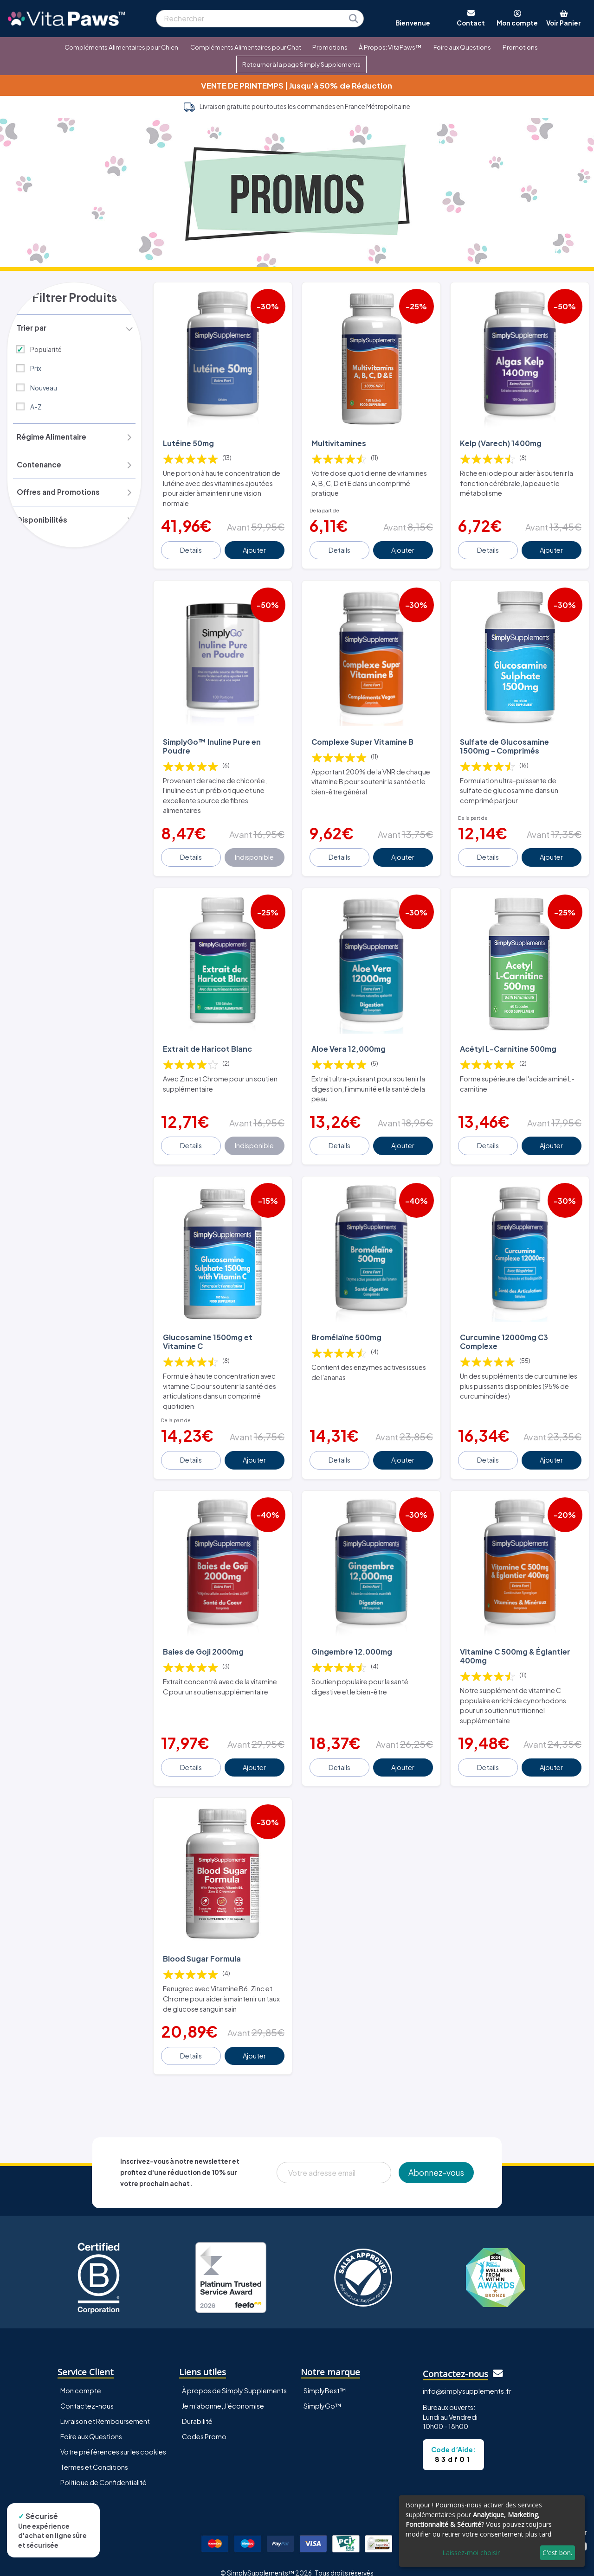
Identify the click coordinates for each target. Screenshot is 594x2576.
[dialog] (492, 2531)
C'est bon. (557, 2552)
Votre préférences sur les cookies (113, 2439)
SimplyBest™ (324, 2377)
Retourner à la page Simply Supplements (301, 64)
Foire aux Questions (462, 47)
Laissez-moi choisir (471, 2552)
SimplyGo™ (322, 2393)
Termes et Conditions (94, 2454)
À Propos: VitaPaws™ (390, 47)
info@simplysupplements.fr (467, 2378)
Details (192, 547)
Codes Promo (204, 2423)
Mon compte (80, 2377)
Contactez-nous (87, 2393)
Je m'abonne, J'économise (223, 2393)
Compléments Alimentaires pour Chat (245, 47)
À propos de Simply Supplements (234, 2377)
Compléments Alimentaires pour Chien (121, 47)
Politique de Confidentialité (103, 2469)
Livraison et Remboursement (105, 2408)
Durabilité (197, 2408)
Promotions (330, 47)
